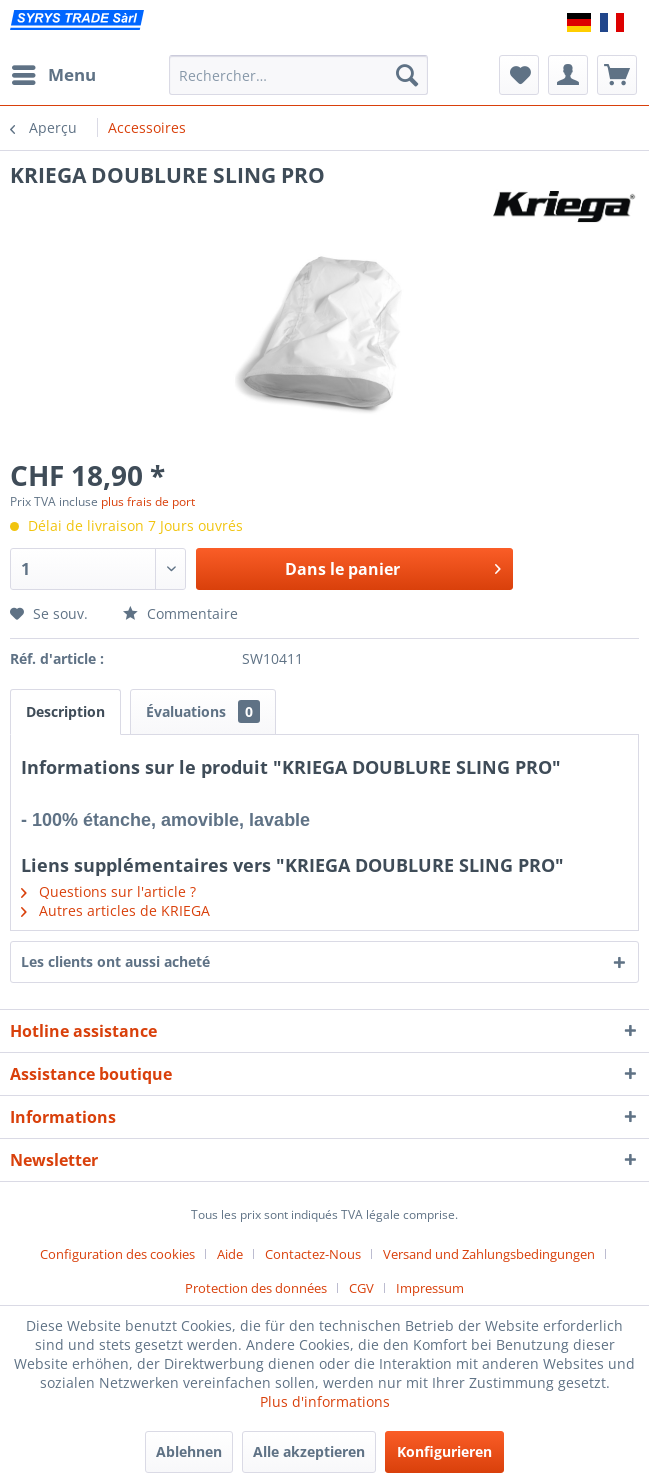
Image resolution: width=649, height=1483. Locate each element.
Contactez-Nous (313, 1254)
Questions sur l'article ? (108, 891)
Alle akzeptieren (309, 1451)
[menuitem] (53, 75)
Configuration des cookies (117, 1254)
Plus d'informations (325, 1401)
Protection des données (256, 1288)
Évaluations (203, 711)
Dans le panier (393, 566)
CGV (361, 1288)
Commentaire (180, 613)
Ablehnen (189, 1451)
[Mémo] (519, 75)
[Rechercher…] (299, 75)
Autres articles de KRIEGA (115, 910)
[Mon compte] (568, 75)
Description (65, 711)
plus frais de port (148, 501)
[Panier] (617, 75)
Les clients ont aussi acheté (115, 961)
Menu (54, 72)
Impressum (430, 1288)
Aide (230, 1254)
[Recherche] (407, 75)
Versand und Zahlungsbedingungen (489, 1254)
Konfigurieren (444, 1451)
